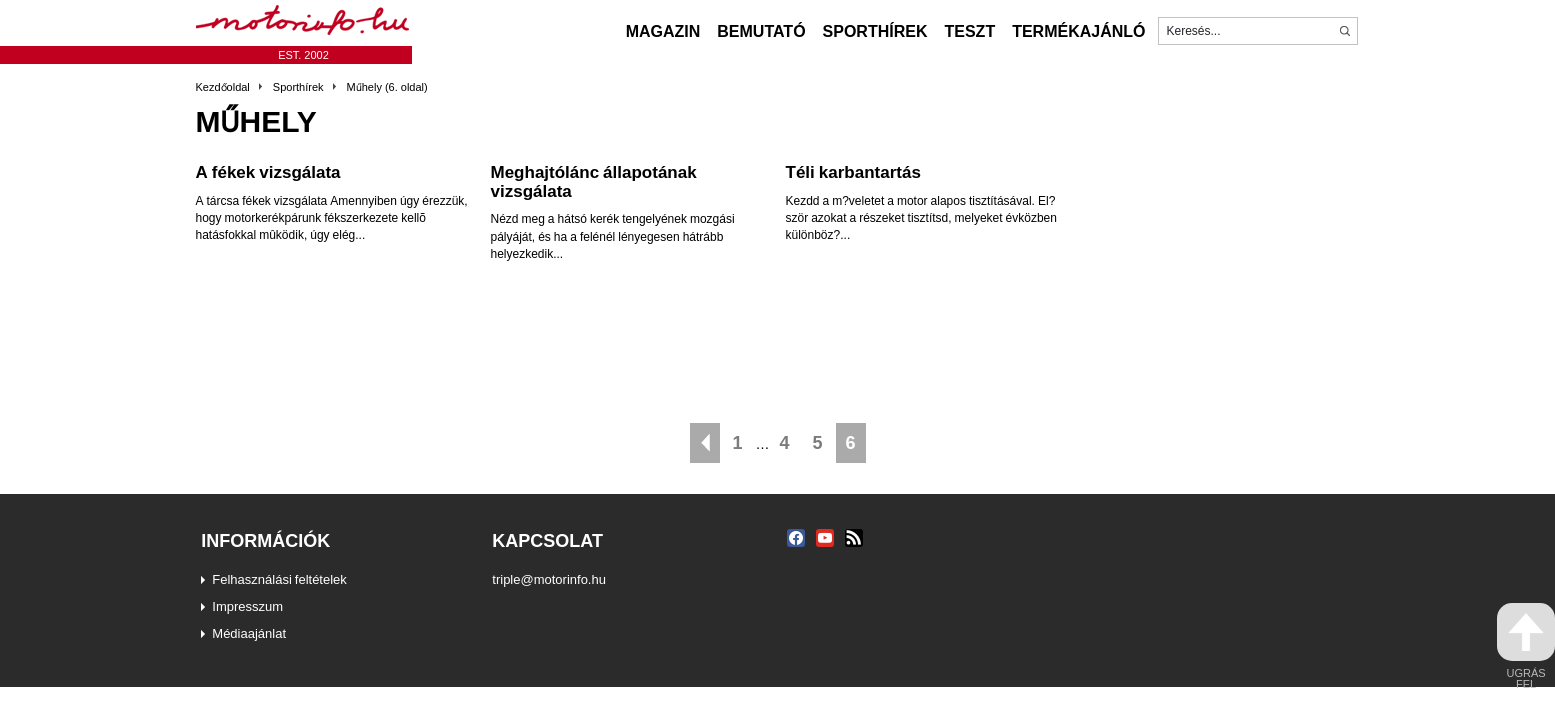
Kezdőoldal (223, 87)
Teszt (969, 31)
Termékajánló (1078, 31)
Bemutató (761, 31)
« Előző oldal (705, 443)
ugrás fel (1526, 646)
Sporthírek (875, 31)
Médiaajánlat (249, 633)
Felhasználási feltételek (279, 579)
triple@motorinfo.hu (549, 579)
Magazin (663, 31)
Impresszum (247, 606)
